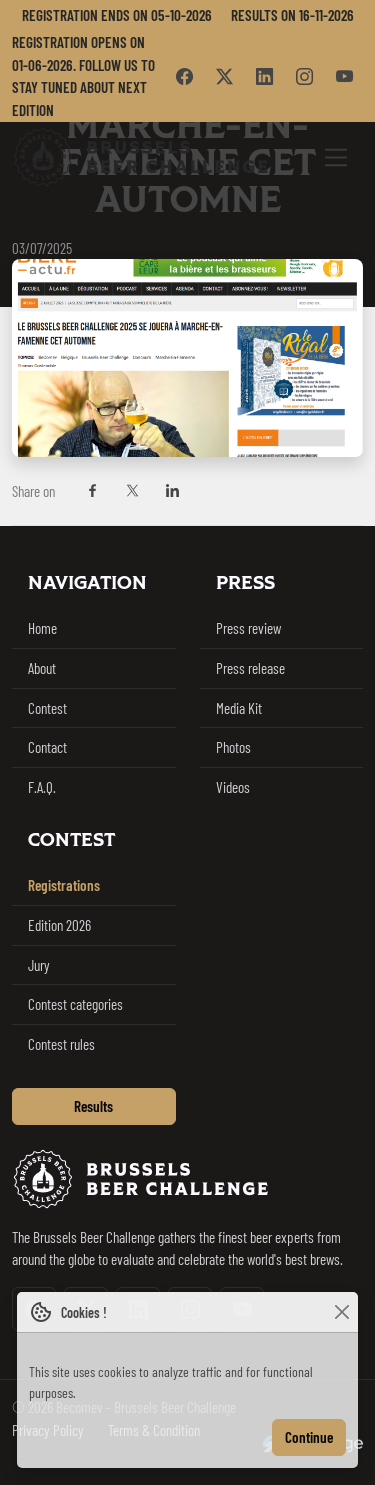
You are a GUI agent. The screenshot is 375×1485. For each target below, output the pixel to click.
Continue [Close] (309, 1437)
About (42, 668)
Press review (248, 628)
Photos (233, 747)
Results (93, 1106)
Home (42, 628)
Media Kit (239, 708)
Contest (47, 708)
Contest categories (75, 1004)
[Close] (341, 1312)
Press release (250, 668)
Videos (233, 787)
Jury (39, 965)
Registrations (64, 885)
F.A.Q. (42, 787)
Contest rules (61, 1044)
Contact (47, 747)
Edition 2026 (59, 925)
